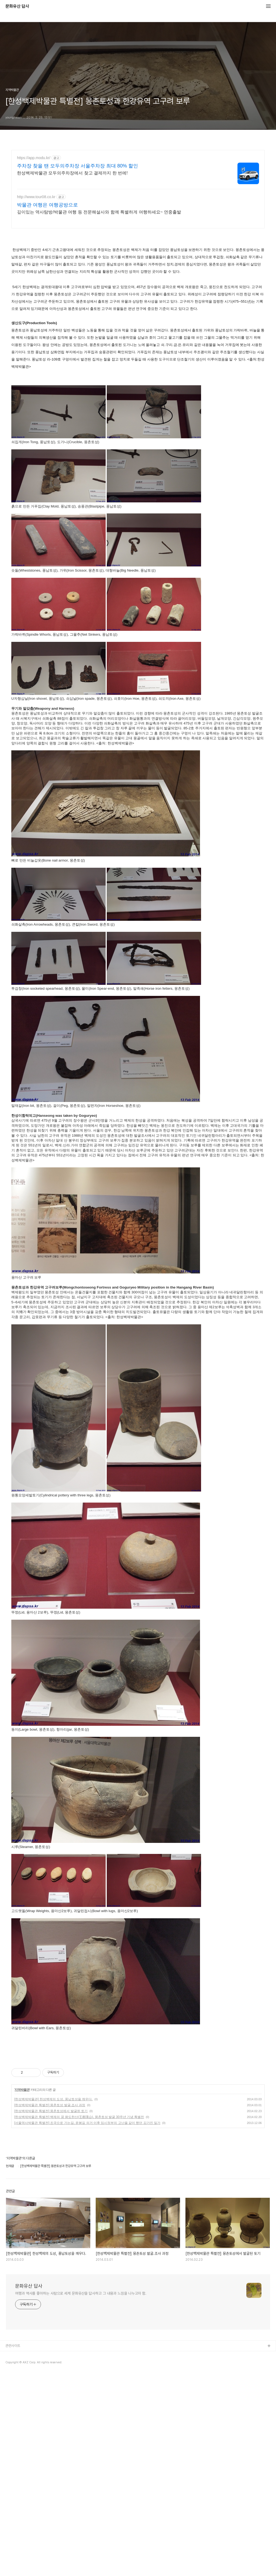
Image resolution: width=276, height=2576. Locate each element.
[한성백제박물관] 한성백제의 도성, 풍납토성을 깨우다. (53, 2211)
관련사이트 (12, 2457)
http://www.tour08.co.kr (36, 197)
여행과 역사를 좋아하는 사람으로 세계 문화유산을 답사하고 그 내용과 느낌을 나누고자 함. (80, 2405)
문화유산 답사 (17, 6)
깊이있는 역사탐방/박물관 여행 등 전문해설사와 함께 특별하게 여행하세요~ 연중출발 (99, 212)
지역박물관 (22, 2201)
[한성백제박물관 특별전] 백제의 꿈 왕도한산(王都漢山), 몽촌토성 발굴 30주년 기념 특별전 (79, 2229)
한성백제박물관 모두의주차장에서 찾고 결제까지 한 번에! (72, 173)
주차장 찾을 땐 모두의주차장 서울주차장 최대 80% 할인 (77, 166)
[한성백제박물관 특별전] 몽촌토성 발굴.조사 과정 (49, 2217)
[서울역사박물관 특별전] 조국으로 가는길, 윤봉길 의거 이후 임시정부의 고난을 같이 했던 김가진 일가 (87, 2234)
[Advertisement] (109, 2071)
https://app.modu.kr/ (33, 158)
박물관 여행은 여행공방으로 (47, 205)
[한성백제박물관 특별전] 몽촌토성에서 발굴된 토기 (51, 2223)
